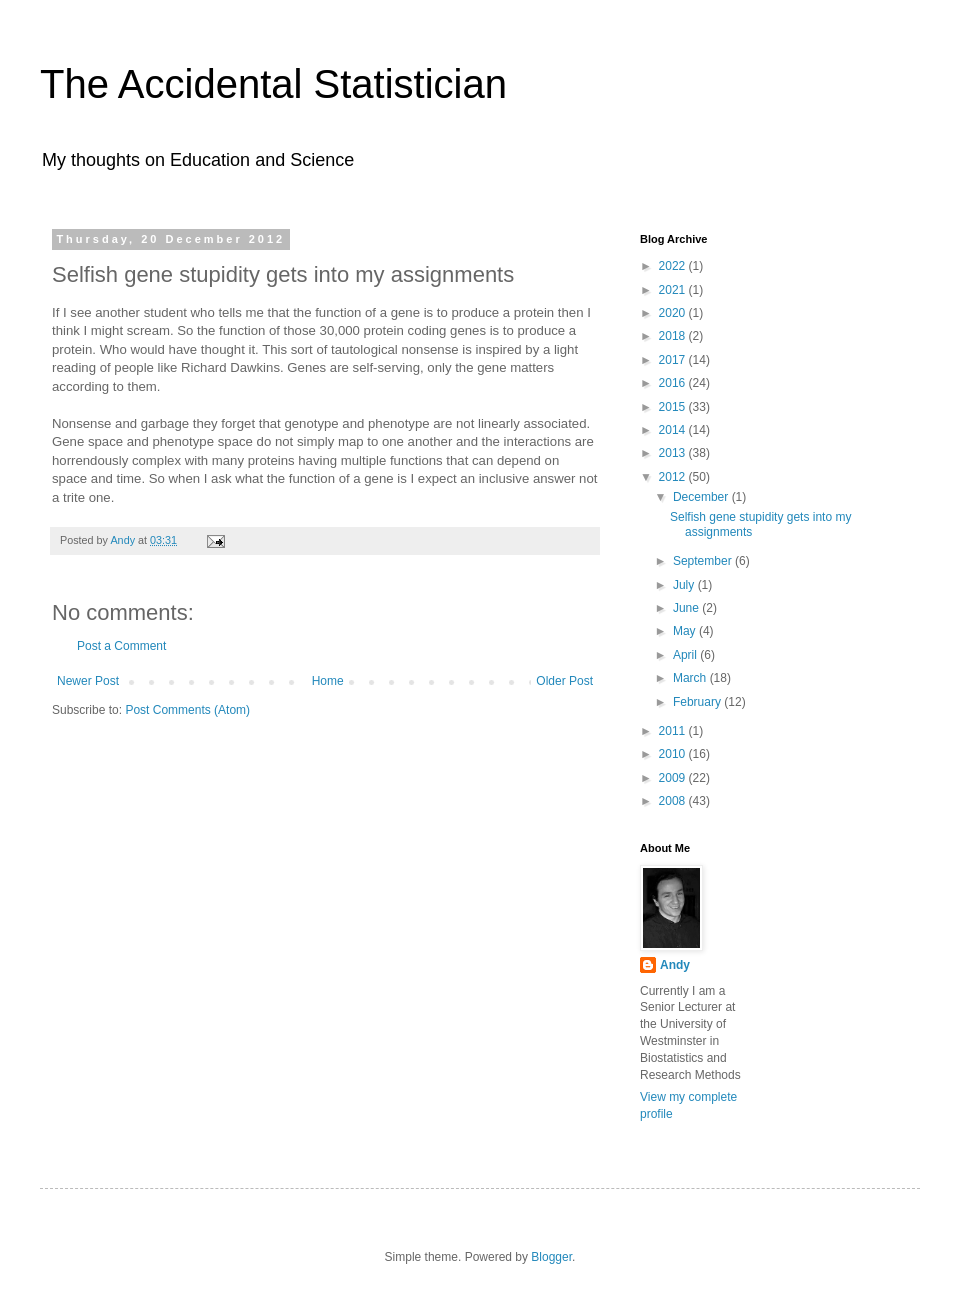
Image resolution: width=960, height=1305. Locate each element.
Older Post (564, 681)
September (704, 561)
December (702, 497)
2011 (674, 731)
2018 (674, 336)
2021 (674, 290)
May (686, 631)
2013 (674, 453)
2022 (674, 266)
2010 (674, 754)
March (691, 678)
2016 (674, 383)
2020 (674, 313)
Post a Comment (121, 646)
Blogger (551, 1257)
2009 (674, 778)
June (687, 608)
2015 (674, 407)
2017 (674, 360)
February (698, 702)
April (686, 655)
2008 (674, 801)
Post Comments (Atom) (187, 710)
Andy (675, 965)
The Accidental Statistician (273, 84)
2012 (674, 477)
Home (328, 681)
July (685, 585)
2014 (674, 430)
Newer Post (88, 681)
